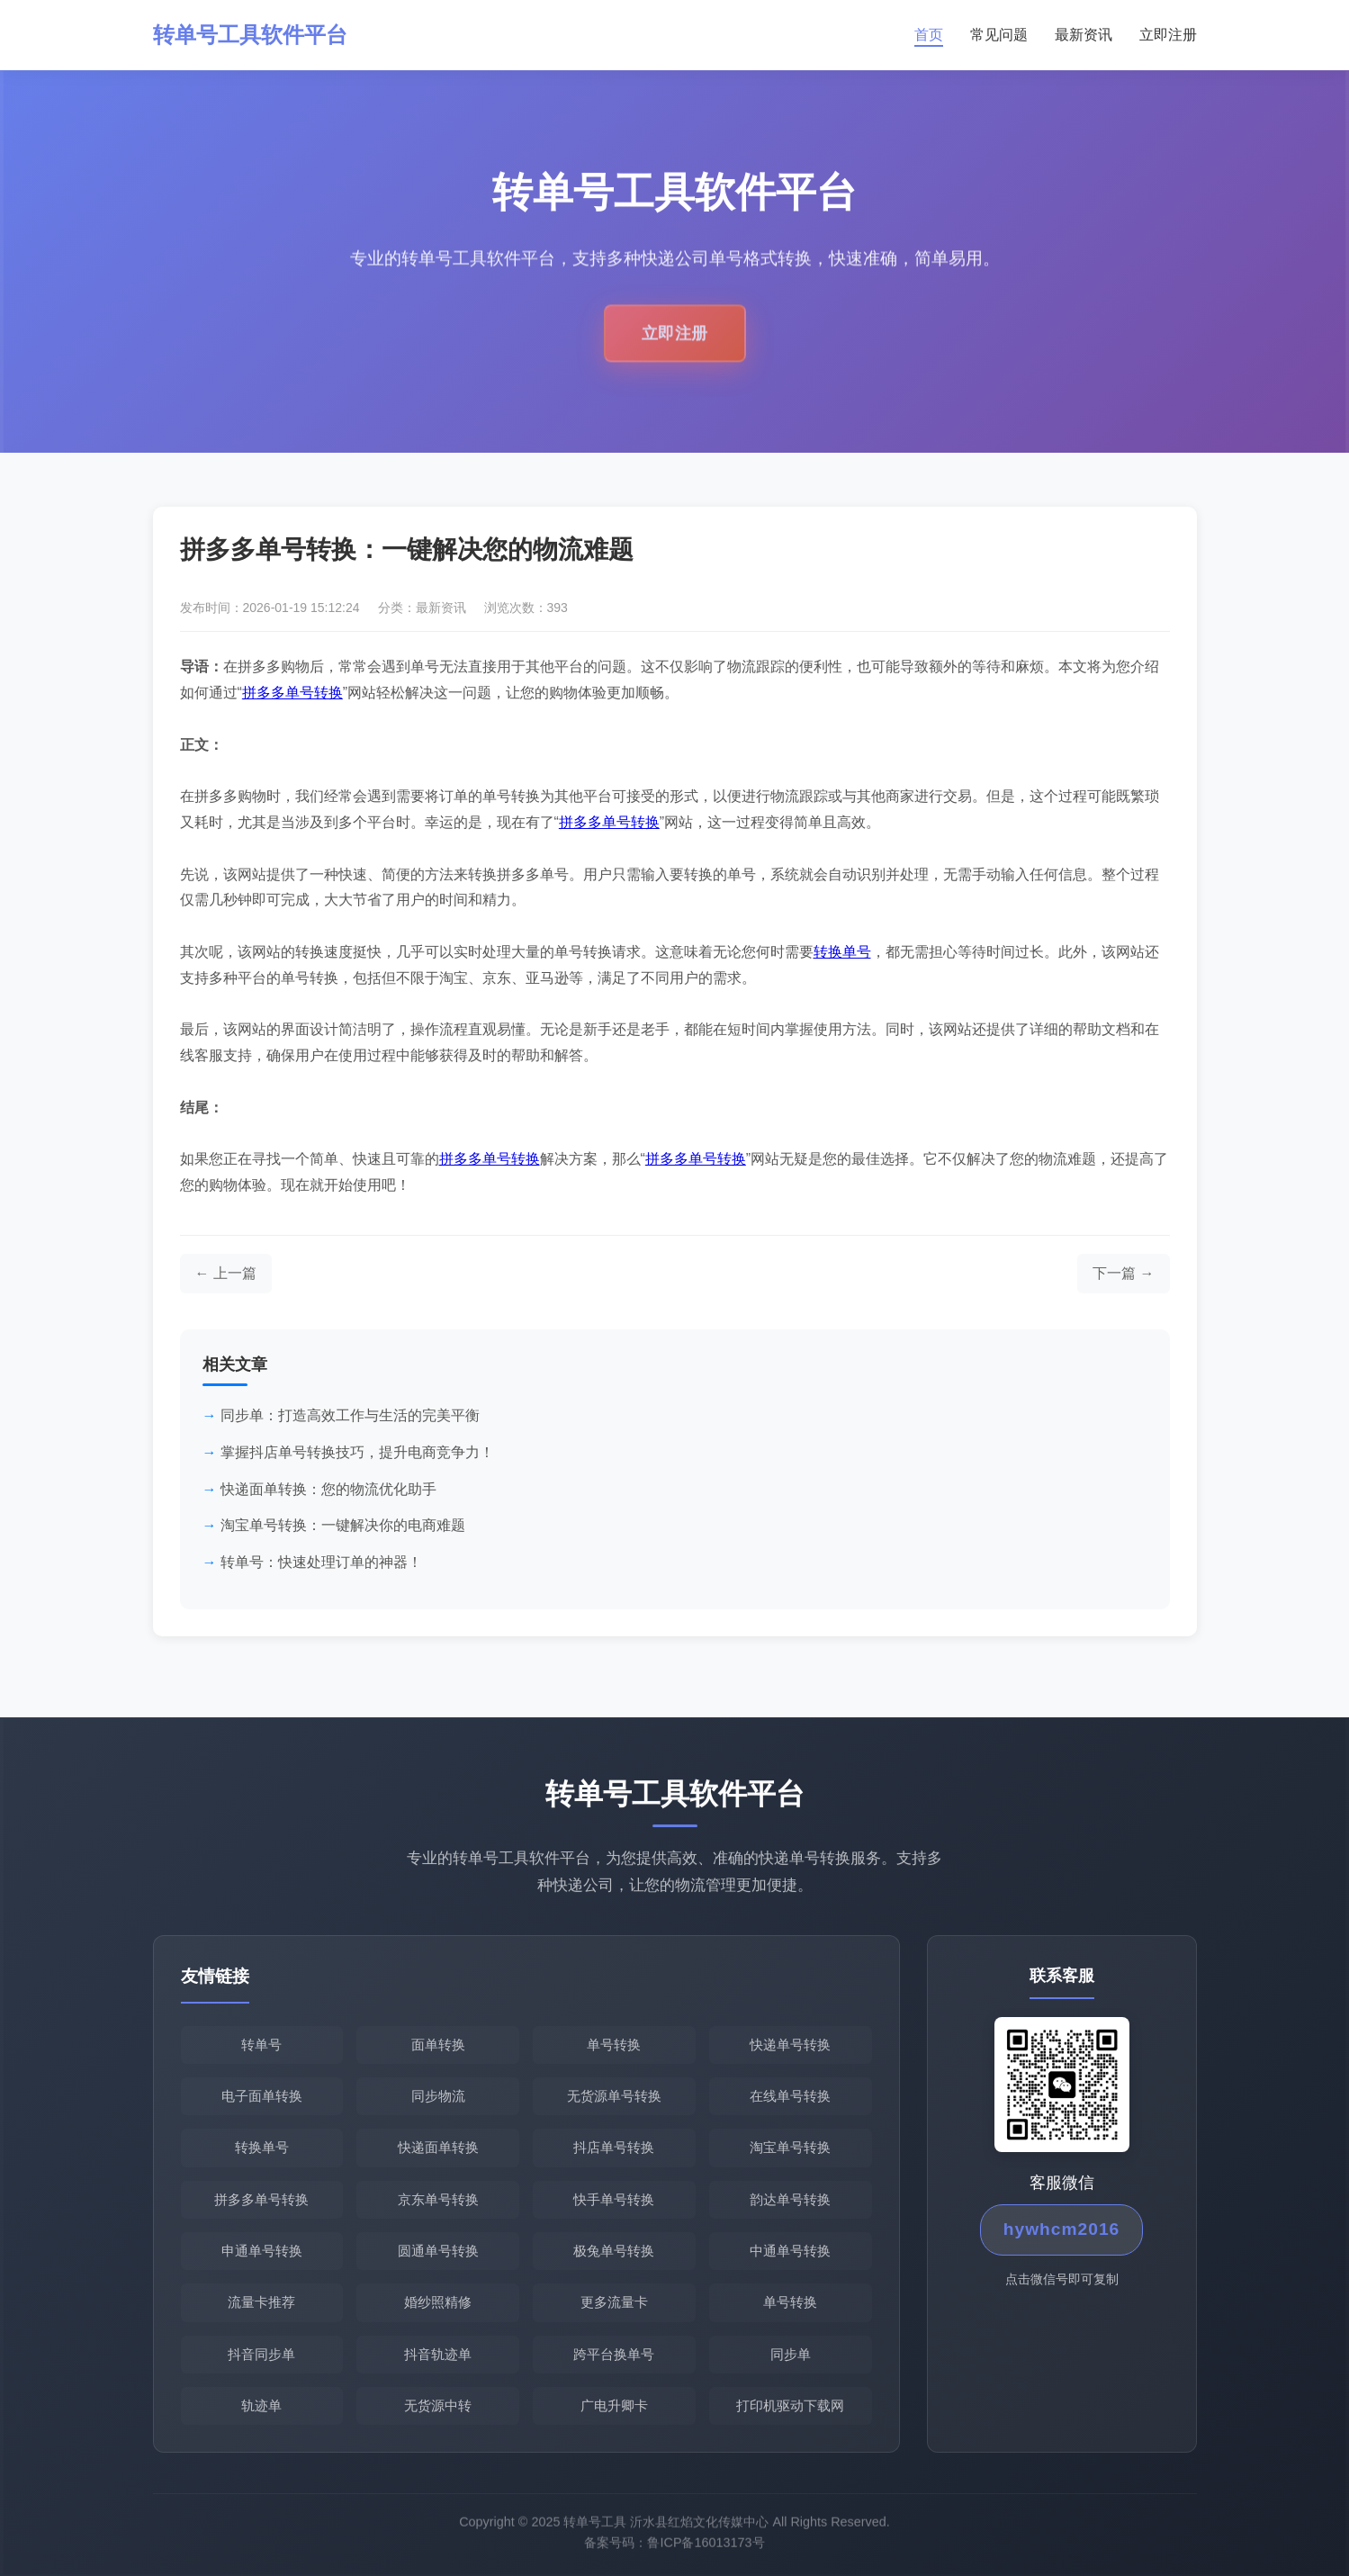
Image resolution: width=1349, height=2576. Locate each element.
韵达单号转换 (790, 2199)
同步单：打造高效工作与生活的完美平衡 (350, 1415)
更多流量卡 (614, 2302)
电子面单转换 (261, 2095)
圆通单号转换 (438, 2250)
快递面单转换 (438, 2147)
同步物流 (438, 2095)
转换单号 (842, 951)
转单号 (261, 2044)
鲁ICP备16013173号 (705, 2547)
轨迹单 (261, 2405)
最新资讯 (1083, 34)
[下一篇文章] (1123, 1273)
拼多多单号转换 (292, 692)
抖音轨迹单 (438, 2354)
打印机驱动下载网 (790, 2405)
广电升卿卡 (614, 2405)
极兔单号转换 (613, 2250)
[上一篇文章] (226, 1273)
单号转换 (614, 2044)
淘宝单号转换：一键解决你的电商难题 (342, 1525)
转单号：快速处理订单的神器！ (321, 1562)
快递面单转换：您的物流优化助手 (328, 1489)
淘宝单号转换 (790, 2147)
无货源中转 (438, 2405)
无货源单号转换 (614, 2095)
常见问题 (999, 34)
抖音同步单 (261, 2354)
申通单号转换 (261, 2250)
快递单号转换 (790, 2044)
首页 (928, 34)
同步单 (790, 2354)
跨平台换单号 (613, 2354)
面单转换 (438, 2044)
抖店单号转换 (613, 2147)
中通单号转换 (790, 2250)
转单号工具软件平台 (250, 35)
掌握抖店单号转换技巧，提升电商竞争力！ (357, 1452)
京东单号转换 (438, 2199)
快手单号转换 (613, 2199)
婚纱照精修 (438, 2302)
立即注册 (1168, 34)
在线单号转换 (790, 2095)
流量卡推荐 (261, 2302)
